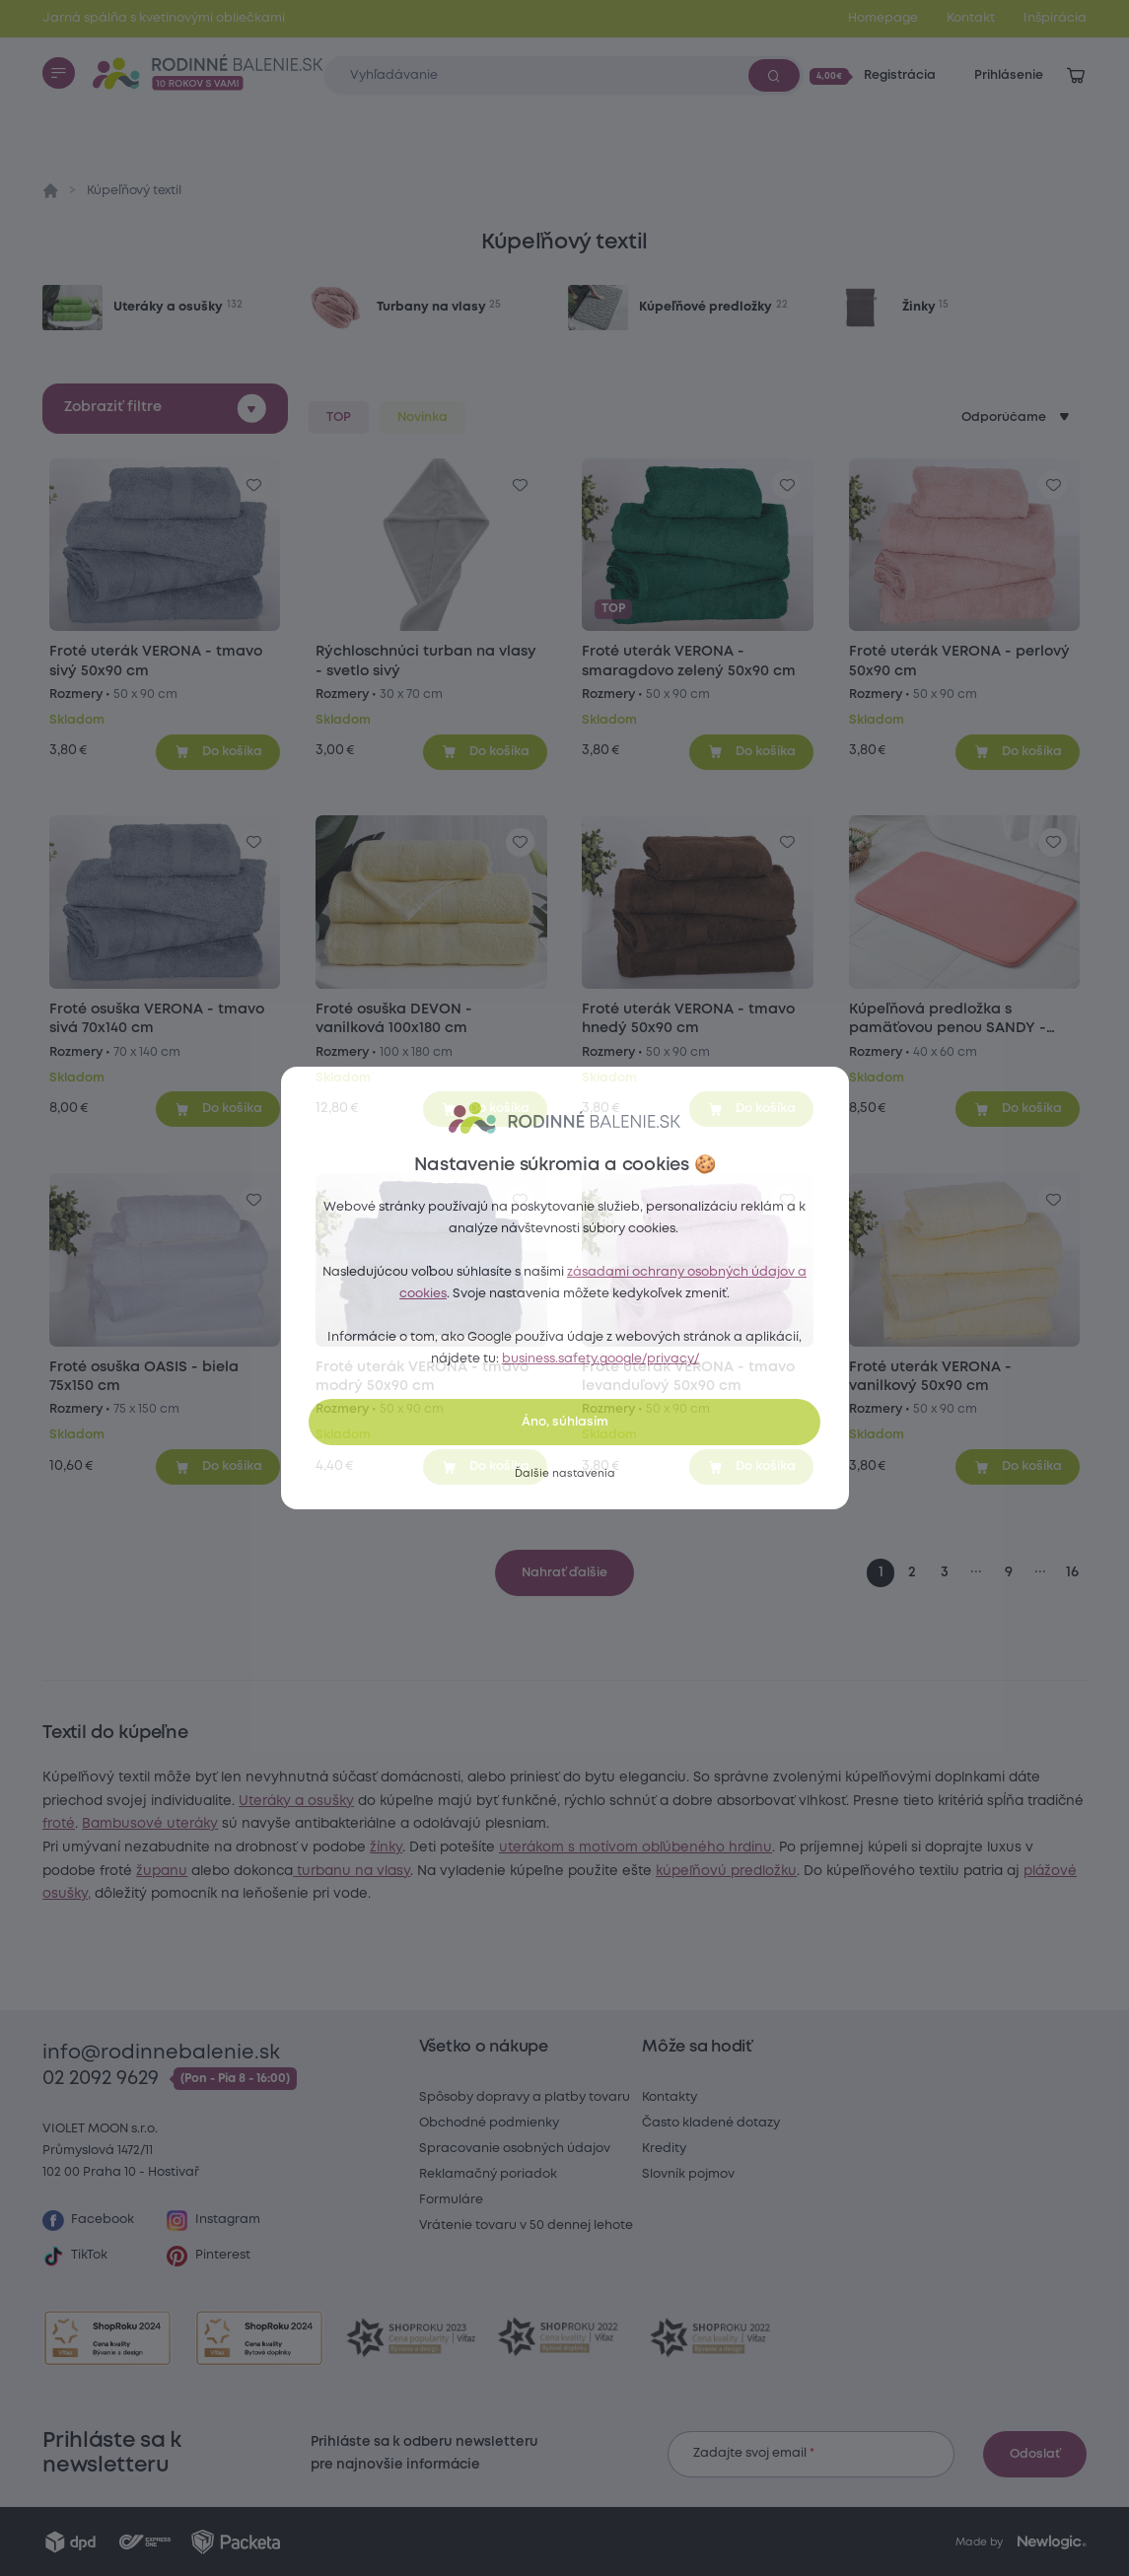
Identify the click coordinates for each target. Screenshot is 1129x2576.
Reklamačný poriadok (488, 2174)
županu (644, 1894)
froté (293, 1847)
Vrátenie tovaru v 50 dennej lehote (526, 2225)
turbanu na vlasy (834, 1894)
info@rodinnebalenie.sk (161, 2053)
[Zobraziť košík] (1076, 76)
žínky (560, 1871)
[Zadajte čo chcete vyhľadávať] (563, 75)
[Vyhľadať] (774, 75)
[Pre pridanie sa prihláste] (254, 484)
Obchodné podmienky (489, 2123)
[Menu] (58, 73)
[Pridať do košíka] (218, 752)
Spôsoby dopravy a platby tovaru (524, 2097)
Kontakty (669, 2097)
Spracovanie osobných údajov (514, 2148)
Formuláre (451, 2199)
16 (1072, 1572)
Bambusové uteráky (385, 1847)
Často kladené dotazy (711, 2123)
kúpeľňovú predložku (526, 1917)
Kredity (664, 2148)
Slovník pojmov (688, 2174)
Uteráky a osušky (801, 1801)
